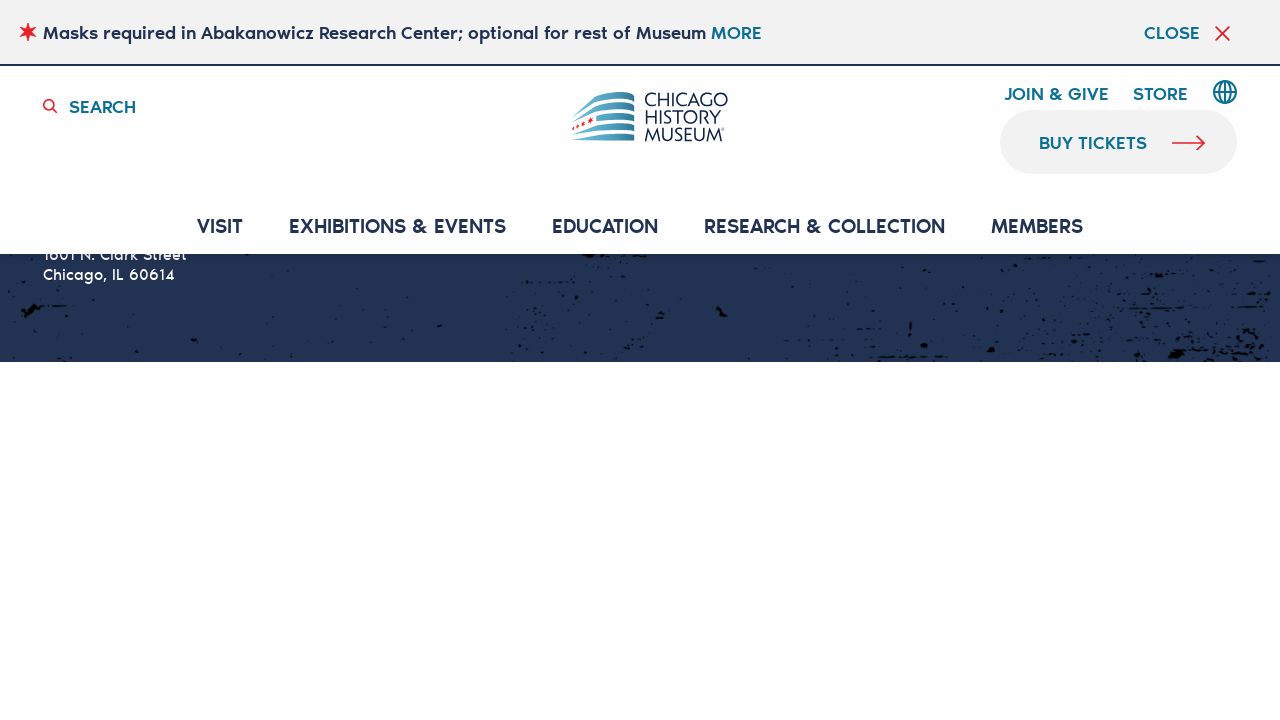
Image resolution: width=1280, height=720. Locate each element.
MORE (736, 32)
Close (1172, 32)
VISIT (220, 226)
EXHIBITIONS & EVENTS (397, 226)
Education (605, 226)
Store (1160, 94)
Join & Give (1056, 94)
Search (102, 106)
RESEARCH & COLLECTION (824, 226)
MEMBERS (1037, 226)
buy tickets (1093, 142)
